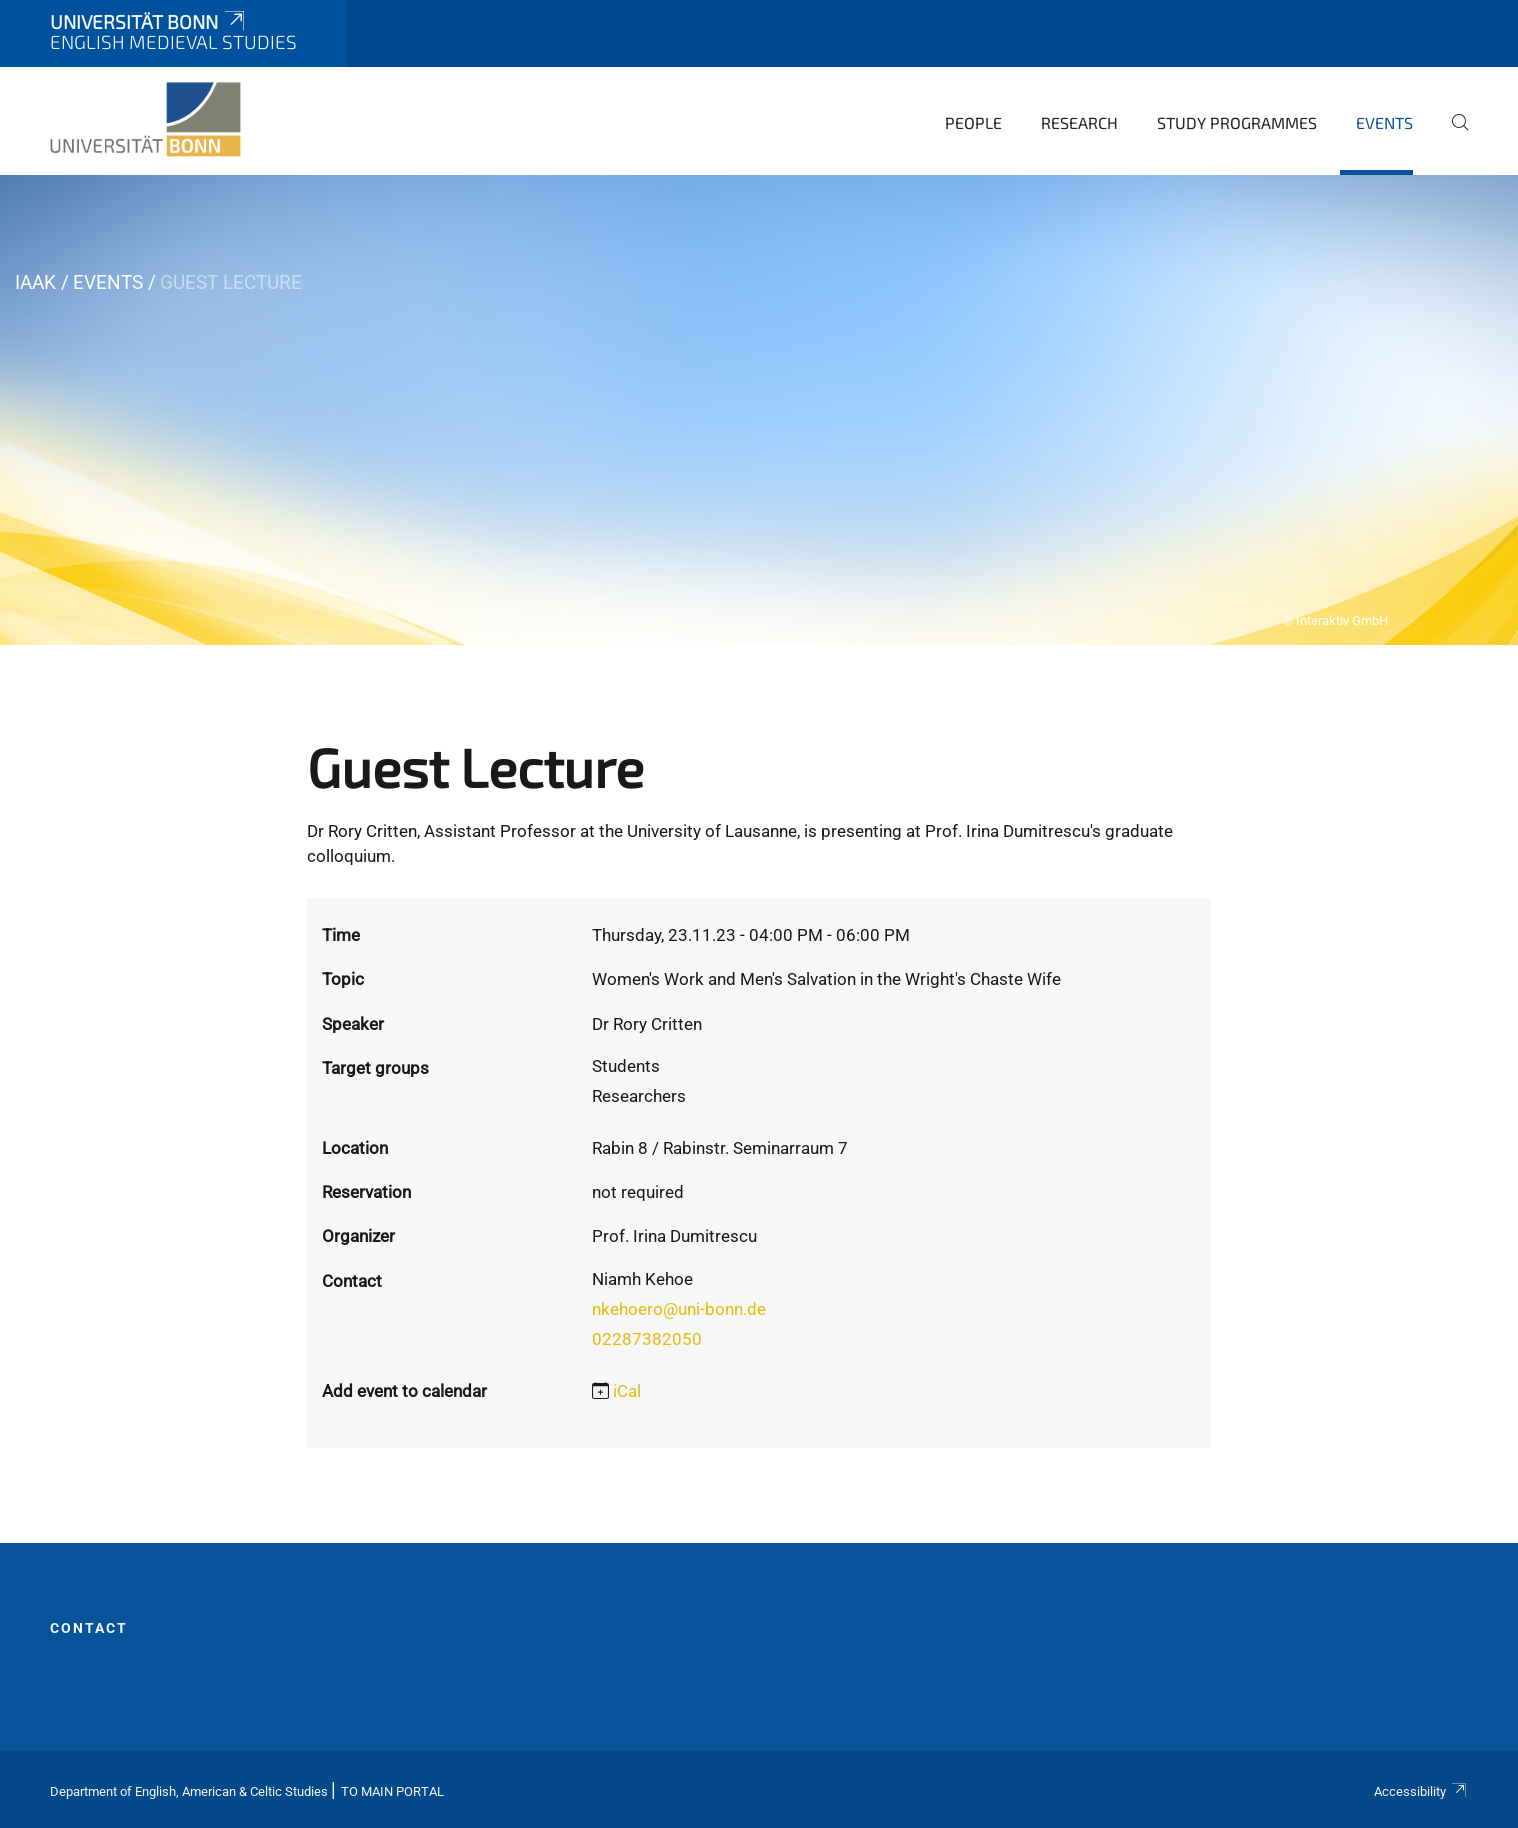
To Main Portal (392, 1791)
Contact (89, 1628)
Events (1384, 122)
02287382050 (647, 1339)
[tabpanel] (759, 410)
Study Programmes (1237, 122)
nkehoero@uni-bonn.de (679, 1309)
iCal (627, 1391)
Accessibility (1421, 1791)
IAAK (35, 282)
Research (1079, 122)
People (973, 122)
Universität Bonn (149, 21)
